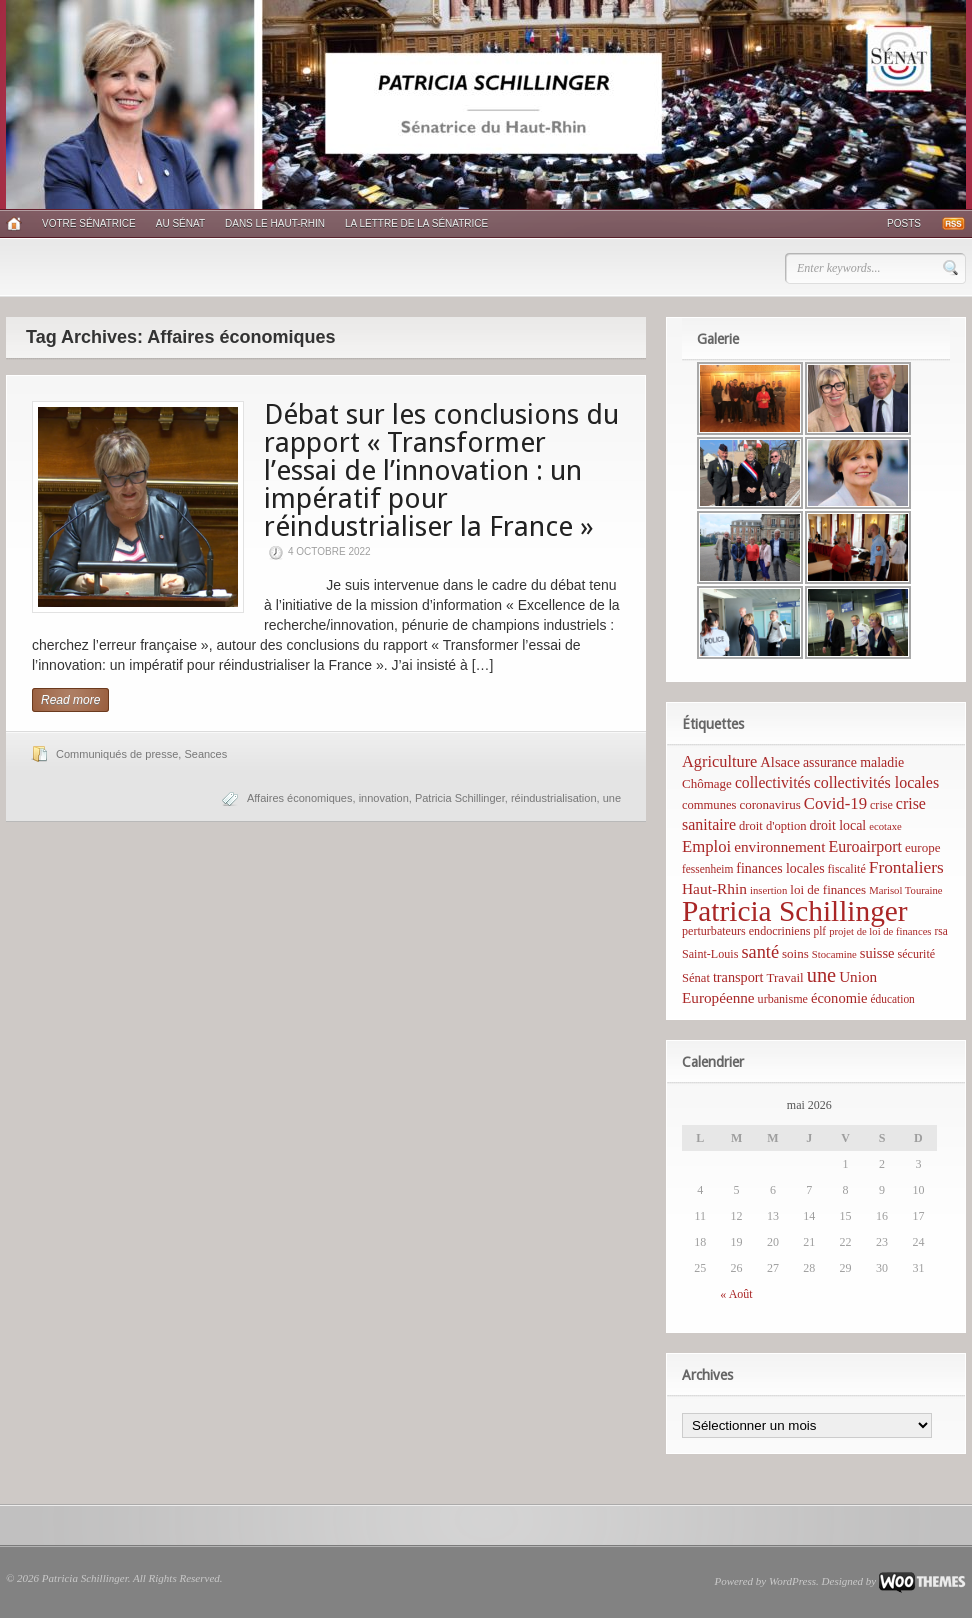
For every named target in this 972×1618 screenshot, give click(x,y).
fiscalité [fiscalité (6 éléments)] (847, 869)
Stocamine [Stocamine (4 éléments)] (834, 954)
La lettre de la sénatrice (416, 223)
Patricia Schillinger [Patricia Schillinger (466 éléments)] (795, 911)
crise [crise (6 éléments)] (881, 805)
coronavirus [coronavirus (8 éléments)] (769, 804)
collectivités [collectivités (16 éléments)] (773, 782)
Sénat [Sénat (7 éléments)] (696, 978)
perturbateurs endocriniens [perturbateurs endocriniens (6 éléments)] (746, 931)
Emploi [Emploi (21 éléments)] (706, 846)
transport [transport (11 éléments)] (738, 977)
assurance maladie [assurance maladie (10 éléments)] (853, 762)
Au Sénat (180, 223)
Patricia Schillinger (460, 798)
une (612, 798)
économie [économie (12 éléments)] (839, 998)
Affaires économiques (300, 798)
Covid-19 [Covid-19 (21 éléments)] (835, 803)
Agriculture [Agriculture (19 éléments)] (719, 761)
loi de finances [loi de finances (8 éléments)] (828, 889)
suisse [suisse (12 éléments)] (877, 953)
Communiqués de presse (117, 754)
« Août (736, 1294)
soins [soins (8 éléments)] (795, 953)
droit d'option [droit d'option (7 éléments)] (772, 826)
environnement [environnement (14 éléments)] (779, 846)
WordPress (792, 1581)
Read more (70, 700)
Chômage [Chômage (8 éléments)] (707, 783)
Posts (904, 223)
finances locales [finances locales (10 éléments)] (780, 868)
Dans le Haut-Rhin (275, 223)
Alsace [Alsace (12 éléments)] (780, 762)
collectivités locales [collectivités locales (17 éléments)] (876, 782)
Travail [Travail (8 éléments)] (785, 977)
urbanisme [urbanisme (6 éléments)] (783, 999)
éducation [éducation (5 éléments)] (892, 999)
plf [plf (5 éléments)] (819, 931)
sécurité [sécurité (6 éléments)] (917, 954)
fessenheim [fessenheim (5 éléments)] (707, 869)
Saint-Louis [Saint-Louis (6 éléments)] (710, 954)
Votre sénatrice (89, 223)
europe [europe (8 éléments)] (922, 847)
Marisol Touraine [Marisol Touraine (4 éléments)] (905, 890)
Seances (205, 754)
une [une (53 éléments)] (821, 975)
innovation (384, 798)
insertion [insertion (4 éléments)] (768, 890)
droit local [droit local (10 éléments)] (838, 825)
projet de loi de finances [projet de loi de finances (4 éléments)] (880, 931)
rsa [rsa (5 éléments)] (941, 931)
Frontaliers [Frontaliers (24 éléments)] (906, 867)
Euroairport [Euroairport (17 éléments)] (865, 846)
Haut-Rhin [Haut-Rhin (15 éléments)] (714, 888)
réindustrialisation (554, 798)
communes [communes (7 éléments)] (709, 805)
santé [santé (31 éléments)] (760, 952)
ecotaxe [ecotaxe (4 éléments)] (885, 826)
